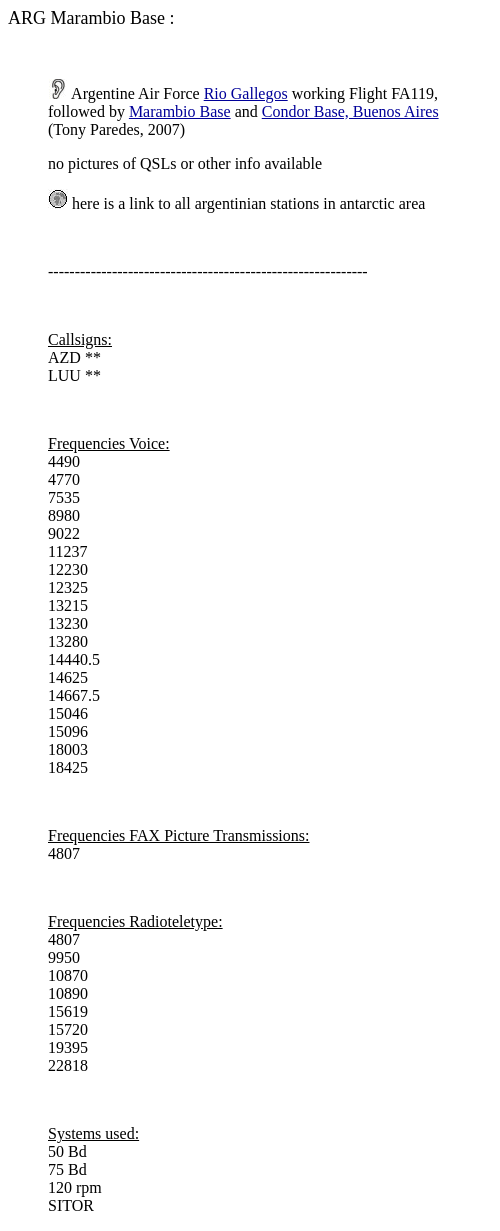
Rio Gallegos (246, 93)
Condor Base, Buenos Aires (350, 111)
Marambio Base (180, 111)
